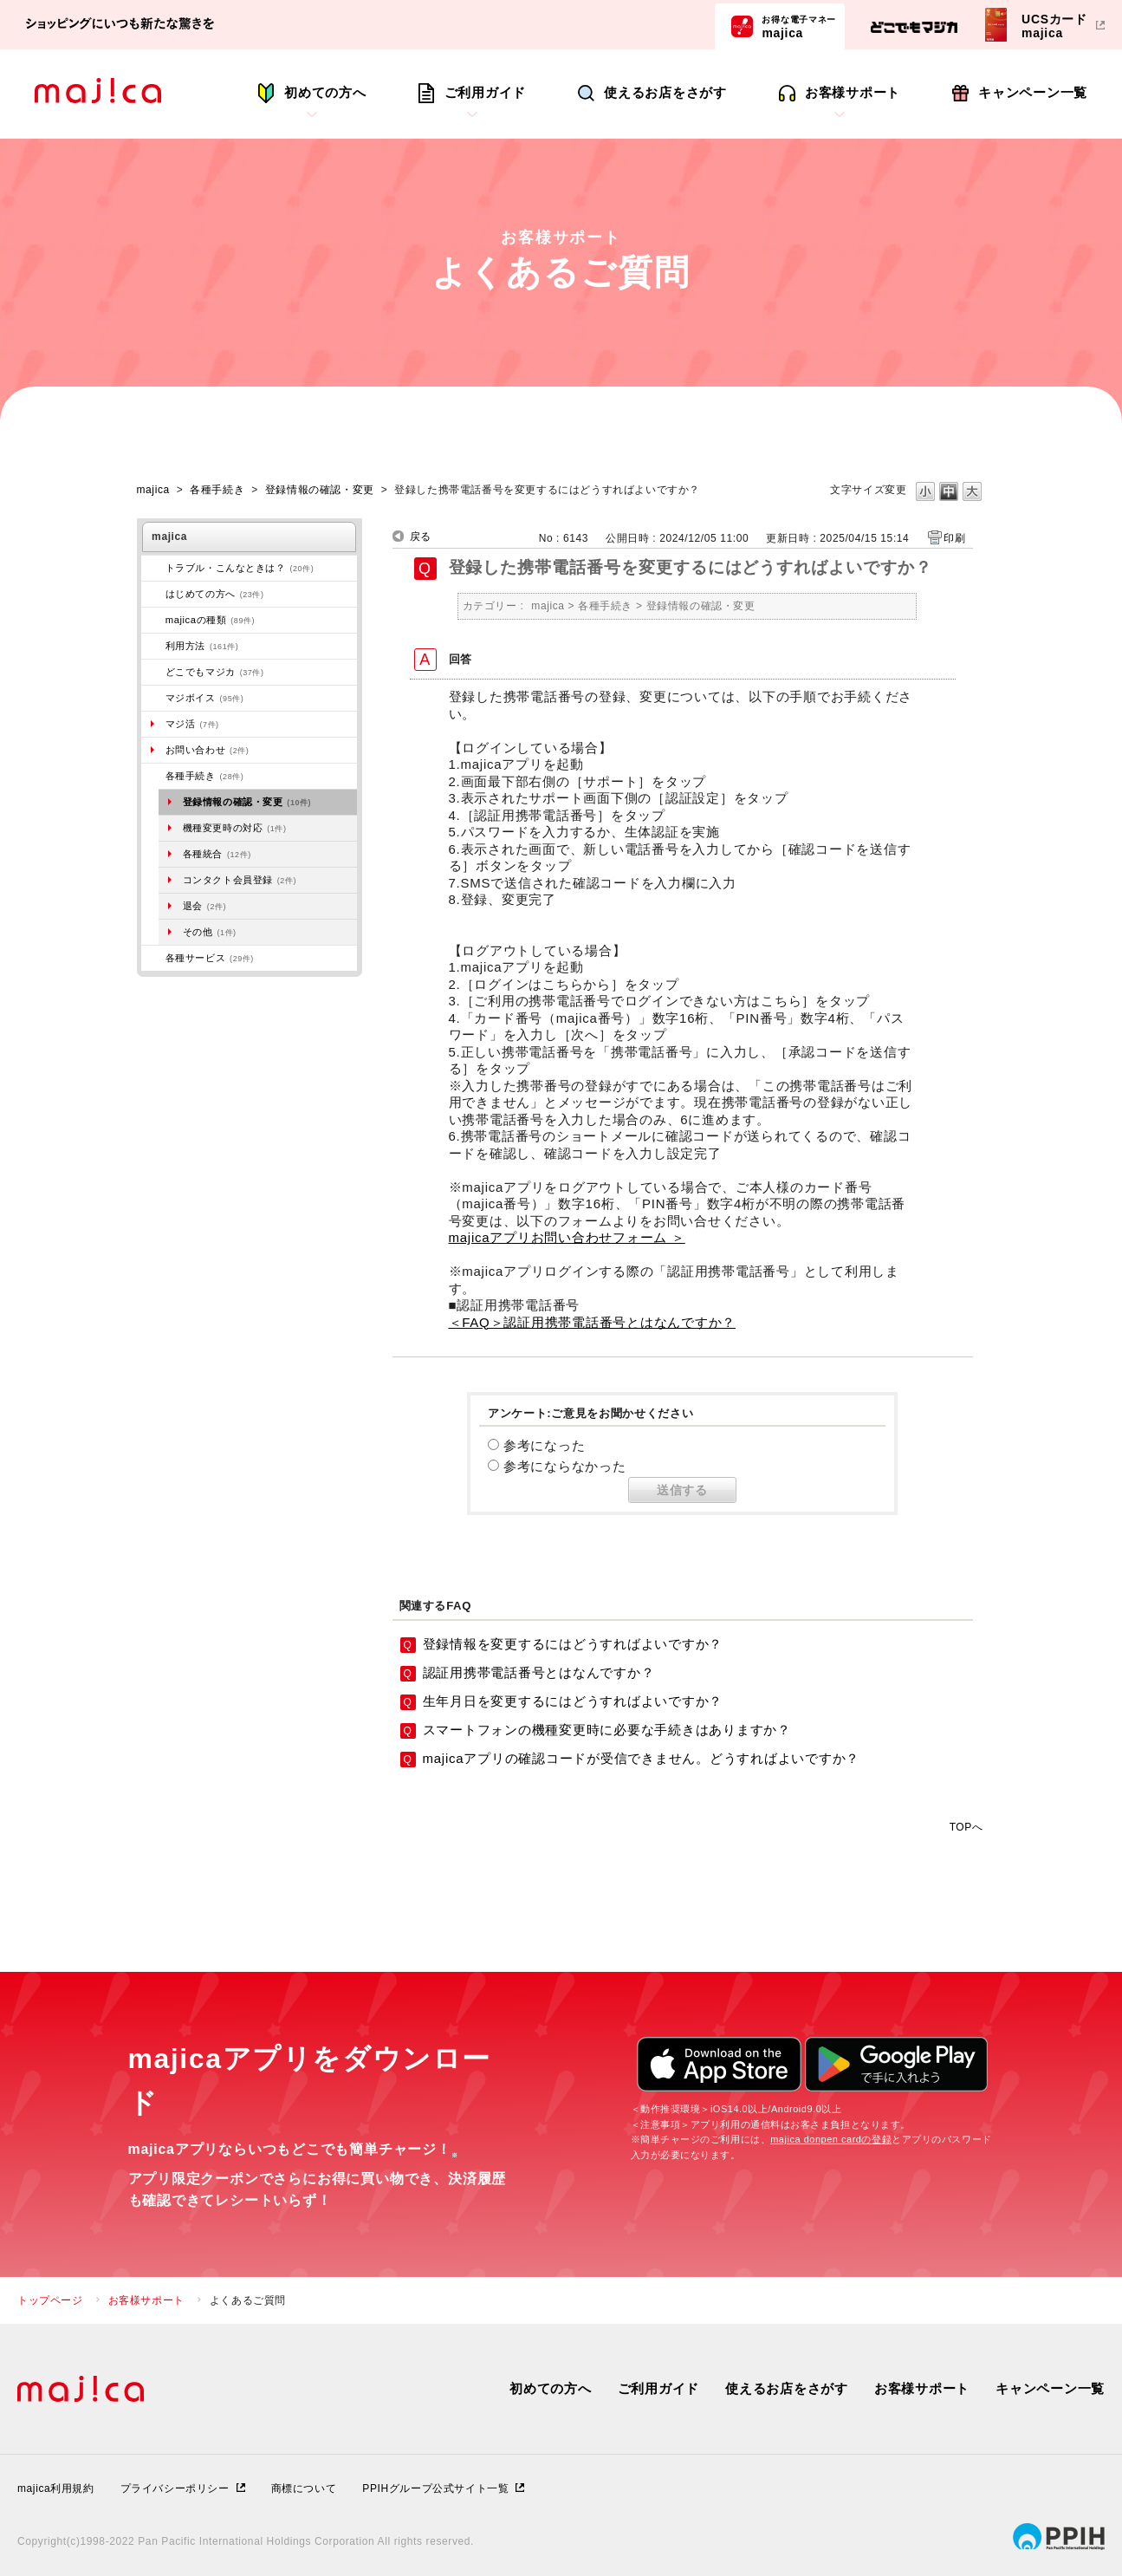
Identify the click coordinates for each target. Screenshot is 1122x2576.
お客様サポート (852, 92)
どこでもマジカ (214, 672)
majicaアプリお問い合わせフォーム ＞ (567, 1237)
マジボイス (204, 698)
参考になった (544, 1445)
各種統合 (217, 854)
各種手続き (217, 490)
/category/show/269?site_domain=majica (153, 594)
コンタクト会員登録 (239, 880)
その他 (210, 932)
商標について (304, 2488)
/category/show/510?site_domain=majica (153, 958)
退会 (204, 906)
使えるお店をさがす (665, 92)
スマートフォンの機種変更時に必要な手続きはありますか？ (607, 1729)
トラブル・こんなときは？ (240, 568)
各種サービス (209, 958)
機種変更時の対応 (235, 828)
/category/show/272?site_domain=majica (153, 776)
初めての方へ (325, 92)
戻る (420, 536)
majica (799, 26)
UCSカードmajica (1054, 25)
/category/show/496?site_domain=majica (153, 672)
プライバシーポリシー (175, 2488)
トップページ (50, 2300)
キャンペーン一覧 (1032, 92)
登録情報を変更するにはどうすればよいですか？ (573, 1643)
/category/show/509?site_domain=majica (153, 646)
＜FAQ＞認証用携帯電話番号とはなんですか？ (592, 1322)
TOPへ (966, 1826)
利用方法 (202, 646)
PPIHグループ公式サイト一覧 (435, 2488)
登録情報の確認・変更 (319, 490)
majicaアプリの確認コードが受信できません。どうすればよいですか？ (641, 1758)
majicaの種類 (210, 620)
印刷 (954, 538)
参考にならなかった (564, 1466)
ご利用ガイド (485, 92)
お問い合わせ (207, 750)
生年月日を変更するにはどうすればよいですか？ (573, 1701)
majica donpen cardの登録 (831, 2139)
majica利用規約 (55, 2488)
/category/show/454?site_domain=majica (153, 698)
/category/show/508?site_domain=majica (153, 620)
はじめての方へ (214, 594)
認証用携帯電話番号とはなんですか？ (539, 1672)
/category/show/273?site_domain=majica (153, 568)
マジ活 (192, 724)
